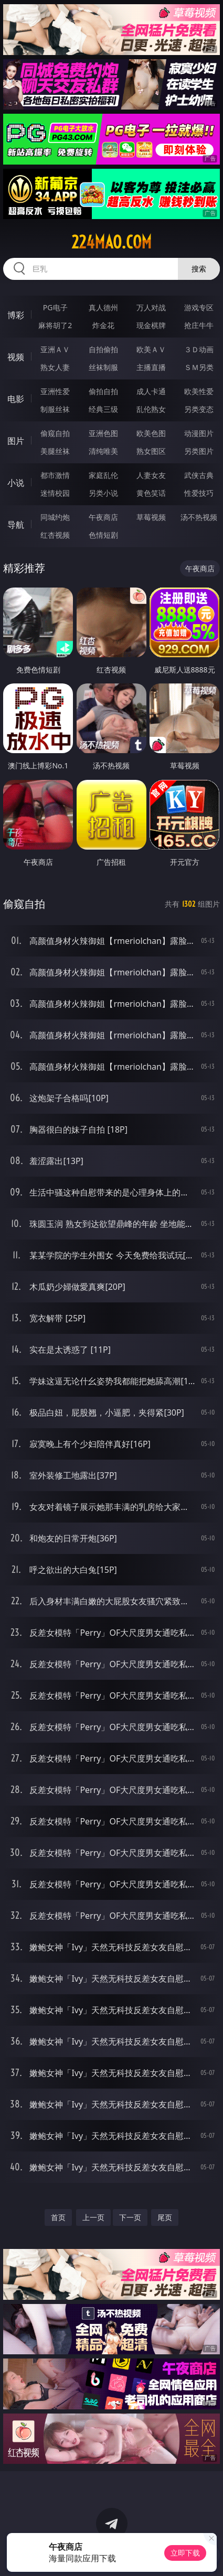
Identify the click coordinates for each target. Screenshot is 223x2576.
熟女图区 (151, 451)
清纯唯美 (103, 451)
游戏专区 (199, 307)
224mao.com (111, 242)
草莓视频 (151, 517)
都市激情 (55, 475)
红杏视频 (55, 535)
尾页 (164, 2217)
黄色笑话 (151, 493)
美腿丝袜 (55, 451)
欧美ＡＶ (151, 349)
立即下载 (185, 2553)
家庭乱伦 (103, 475)
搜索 (199, 269)
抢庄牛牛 (199, 325)
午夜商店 (103, 517)
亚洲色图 (103, 433)
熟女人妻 (55, 367)
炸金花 (103, 325)
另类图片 (199, 451)
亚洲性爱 (55, 391)
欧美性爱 (199, 391)
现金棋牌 (151, 325)
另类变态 (199, 409)
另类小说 (103, 493)
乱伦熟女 (151, 409)
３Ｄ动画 (199, 349)
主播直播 (151, 367)
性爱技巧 (199, 493)
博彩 (15, 315)
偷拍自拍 (103, 391)
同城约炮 (55, 517)
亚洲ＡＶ (55, 349)
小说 (15, 482)
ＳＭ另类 (199, 367)
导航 (15, 524)
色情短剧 (103, 535)
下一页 (130, 2217)
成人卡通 (151, 391)
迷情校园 (55, 493)
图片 (15, 441)
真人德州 (103, 307)
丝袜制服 (103, 367)
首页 (58, 2217)
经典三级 (103, 409)
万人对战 (151, 307)
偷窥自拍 (55, 433)
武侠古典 (199, 475)
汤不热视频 (198, 517)
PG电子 (55, 307)
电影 (15, 399)
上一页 (93, 2217)
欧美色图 (151, 433)
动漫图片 (199, 433)
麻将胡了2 (55, 325)
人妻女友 (151, 475)
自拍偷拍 (103, 349)
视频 (15, 357)
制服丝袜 (55, 409)
